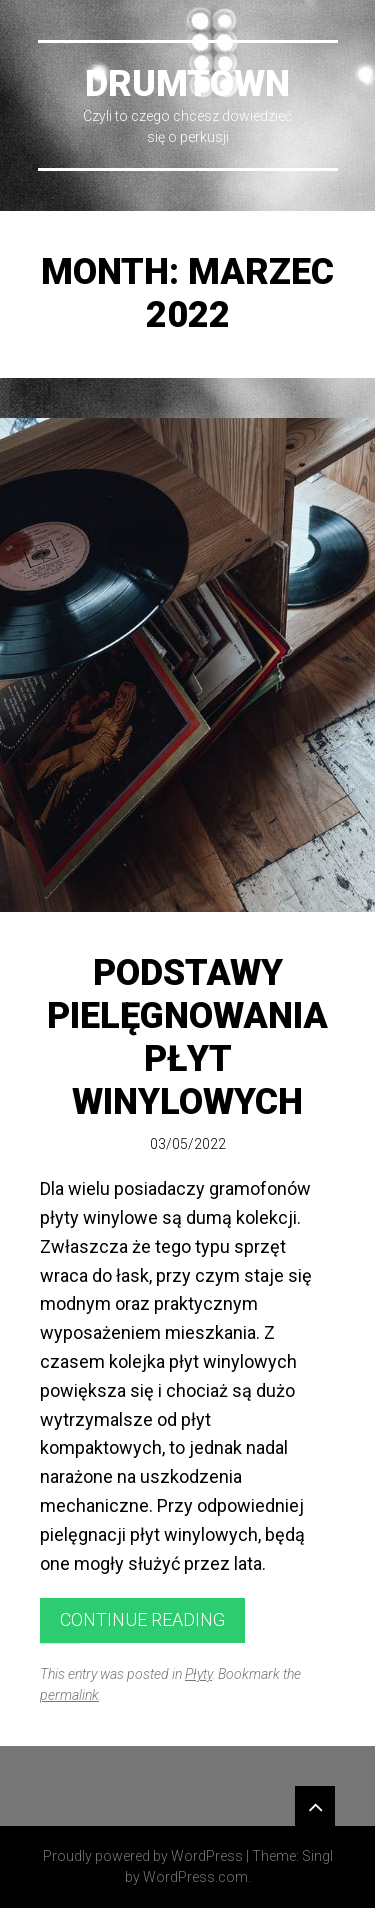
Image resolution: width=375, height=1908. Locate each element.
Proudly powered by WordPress (143, 1856)
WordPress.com (195, 1877)
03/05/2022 (188, 1144)
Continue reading (142, 1619)
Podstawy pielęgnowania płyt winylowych (187, 1038)
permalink (69, 1695)
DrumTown (187, 84)
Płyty (198, 1674)
